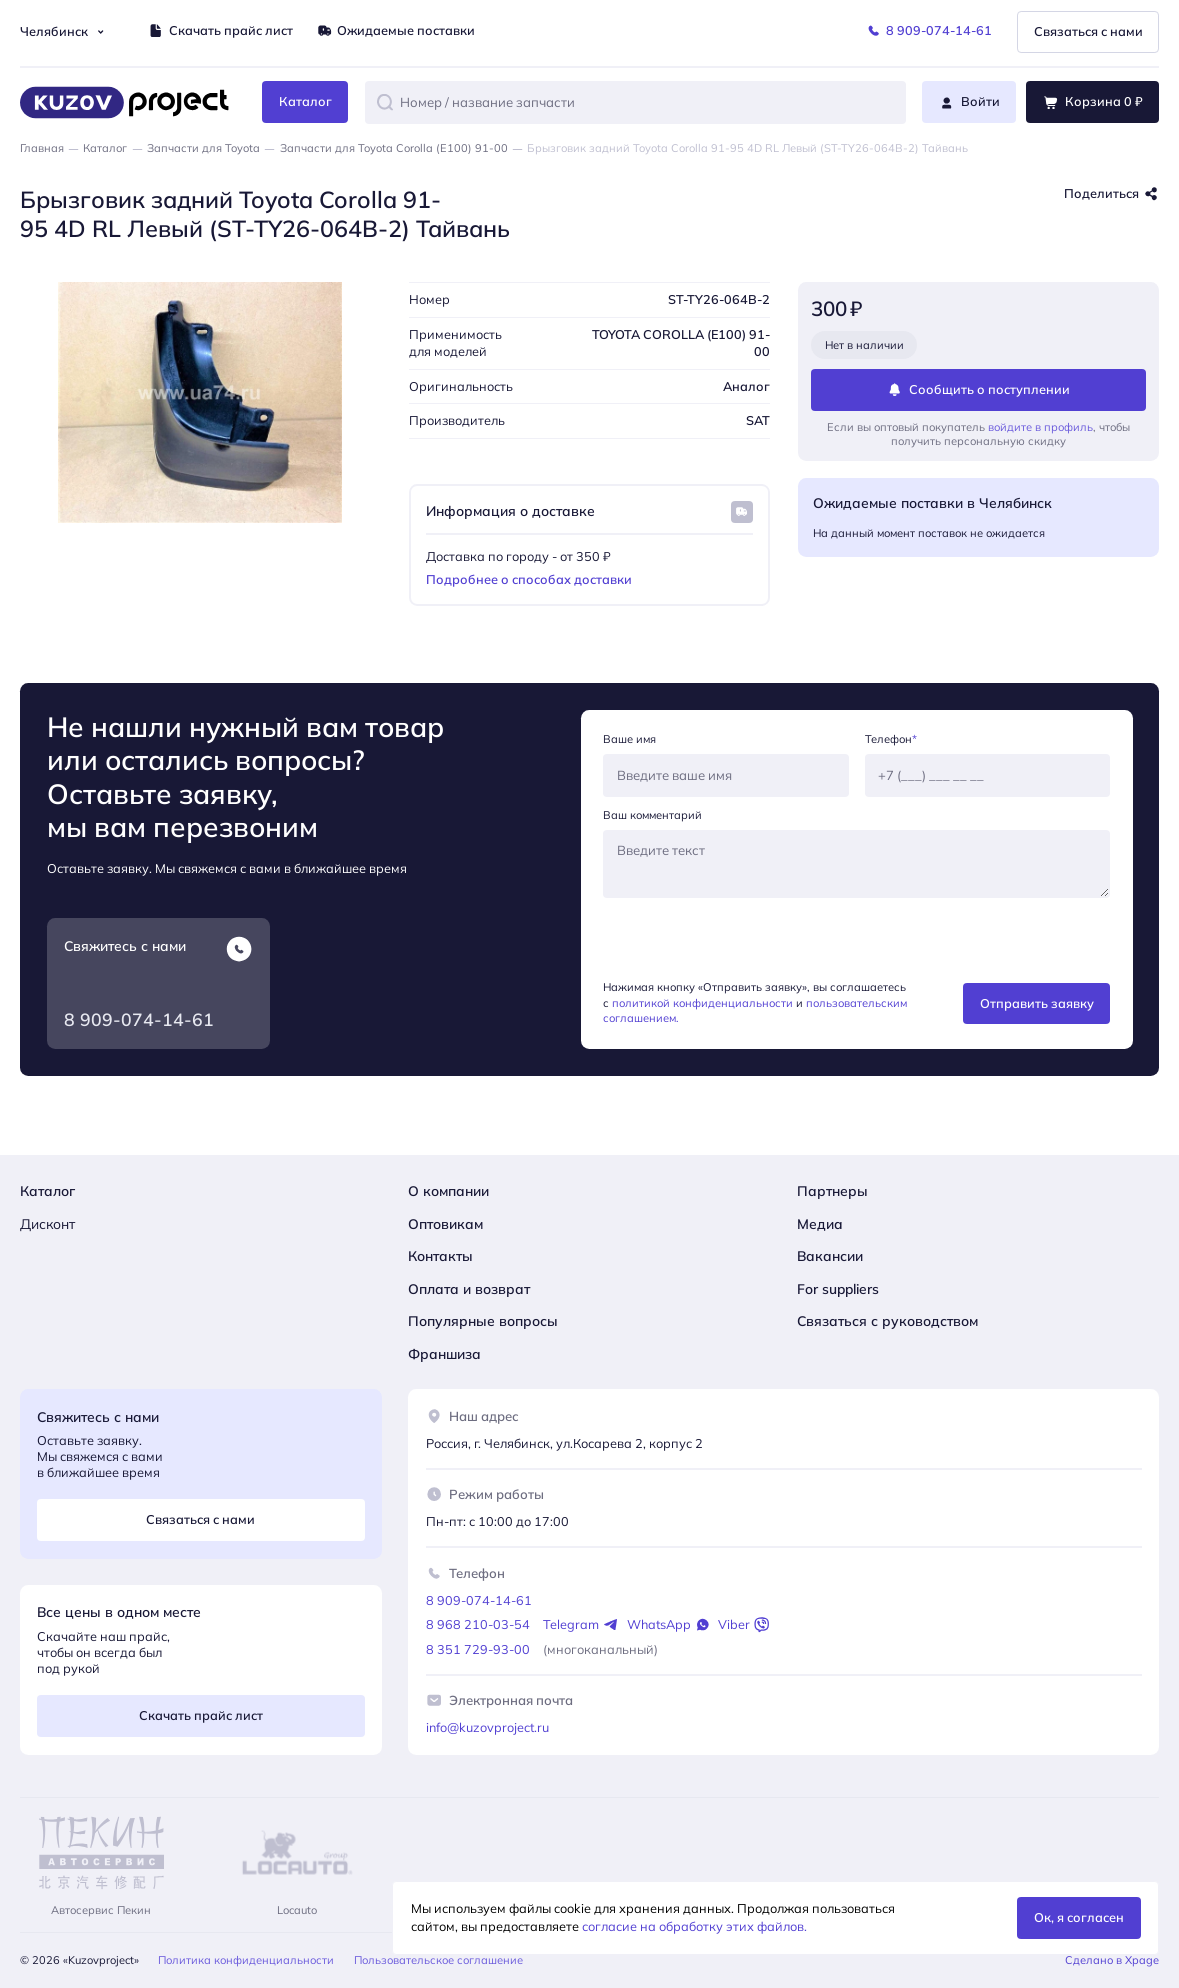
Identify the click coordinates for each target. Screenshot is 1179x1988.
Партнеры (832, 1190)
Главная (42, 148)
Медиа (820, 1223)
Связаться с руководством (887, 1320)
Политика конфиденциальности (246, 1960)
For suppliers (838, 1288)
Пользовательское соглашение (438, 1960)
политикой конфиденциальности (702, 1003)
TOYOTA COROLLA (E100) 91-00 (681, 343)
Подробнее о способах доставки (529, 579)
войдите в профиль (1040, 427)
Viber (743, 1624)
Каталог (105, 148)
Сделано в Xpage (1112, 1960)
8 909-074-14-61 (139, 1019)
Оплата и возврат (469, 1288)
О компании (448, 1190)
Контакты (440, 1255)
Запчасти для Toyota (203, 148)
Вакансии (830, 1255)
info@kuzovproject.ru (487, 1727)
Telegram (580, 1624)
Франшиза (444, 1353)
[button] (385, 102)
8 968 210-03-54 (478, 1624)
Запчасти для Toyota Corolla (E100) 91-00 (394, 148)
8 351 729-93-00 (478, 1649)
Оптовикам (445, 1223)
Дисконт (47, 1223)
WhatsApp (668, 1624)
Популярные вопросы (483, 1320)
